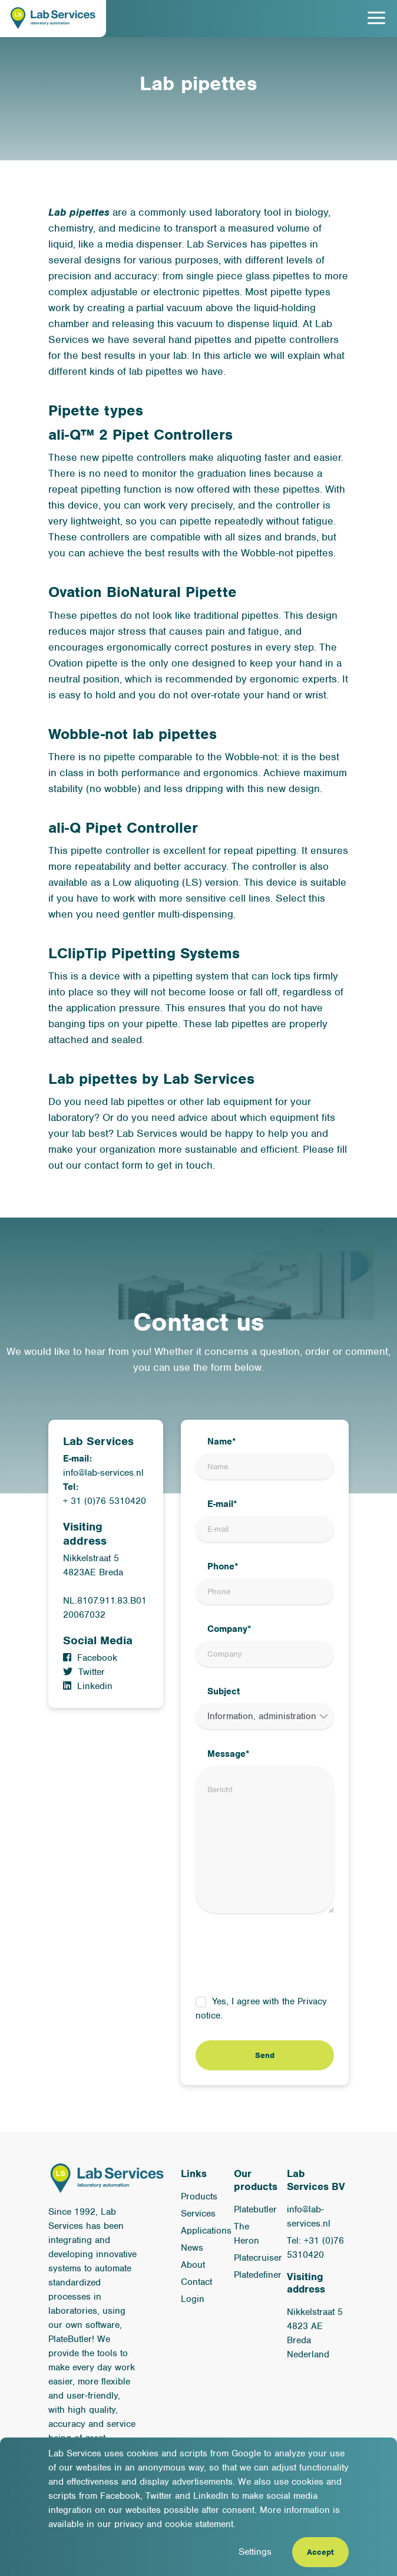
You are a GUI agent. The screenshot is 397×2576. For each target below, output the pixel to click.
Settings (255, 2552)
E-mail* (222, 1504)
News (192, 2248)
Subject (223, 1691)
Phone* (223, 1566)
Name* (221, 1441)
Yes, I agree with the (261, 2008)
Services (198, 2213)
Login (192, 2299)
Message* (228, 1754)
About (193, 2265)
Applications (206, 2231)
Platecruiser (258, 2258)
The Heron (246, 2234)
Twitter (84, 1672)
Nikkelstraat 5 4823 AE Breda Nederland (315, 2333)
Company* (229, 1629)
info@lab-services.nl (103, 1473)
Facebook (90, 1658)
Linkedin (88, 1686)
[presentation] (285, 1954)
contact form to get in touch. (151, 1165)
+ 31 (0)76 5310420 (104, 1501)
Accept (320, 2552)
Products (199, 2196)
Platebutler (255, 2209)
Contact (196, 2282)
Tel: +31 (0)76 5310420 (315, 2248)
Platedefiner (258, 2275)
